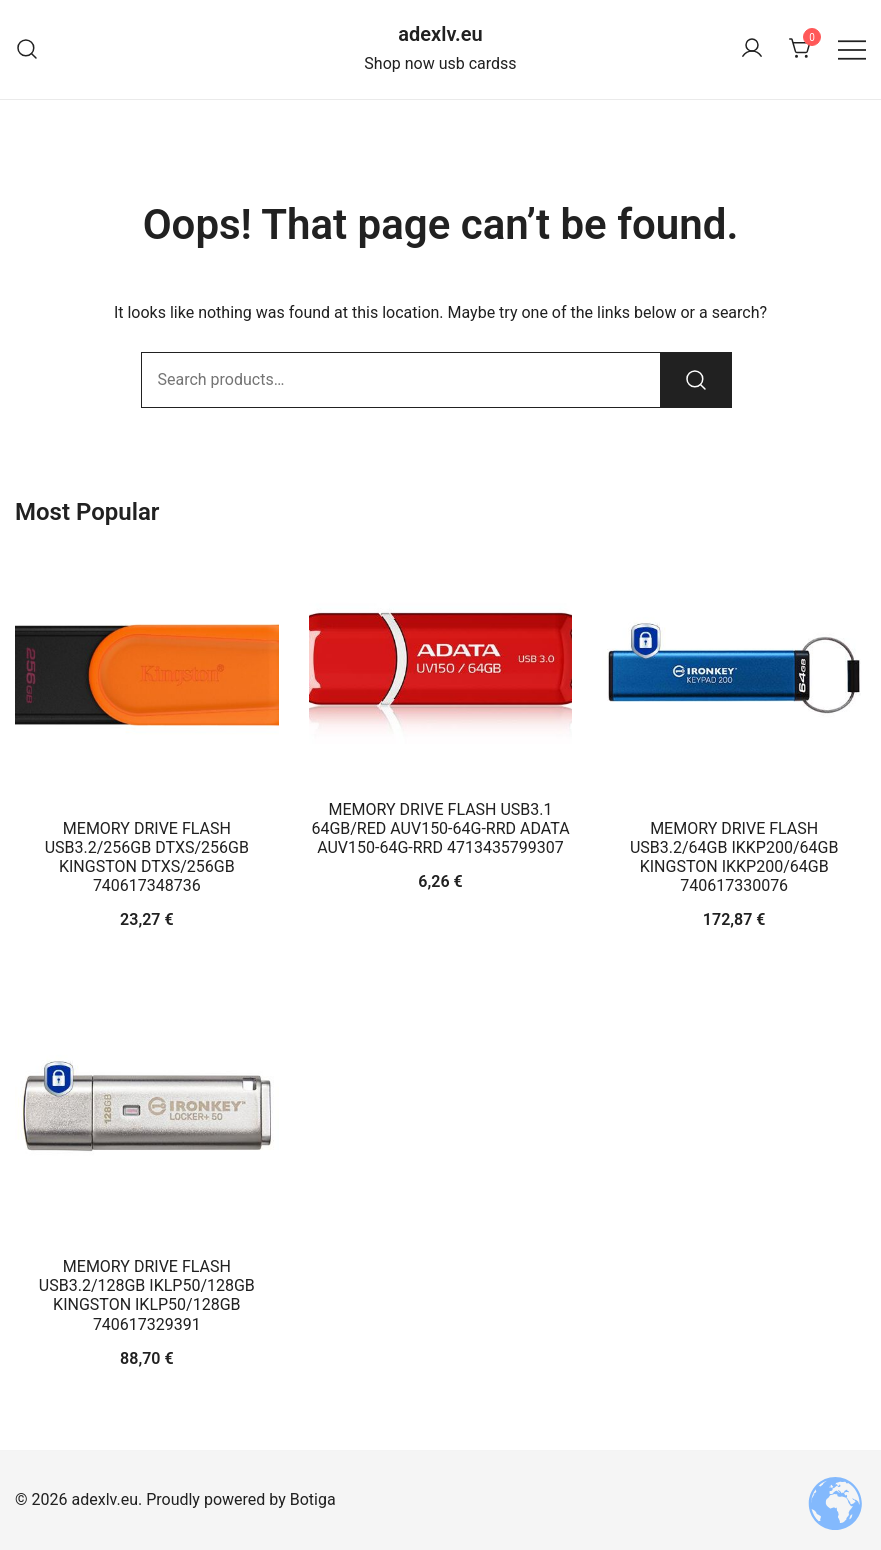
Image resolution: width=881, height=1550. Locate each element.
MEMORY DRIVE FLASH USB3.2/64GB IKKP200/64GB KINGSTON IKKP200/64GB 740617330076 (734, 857)
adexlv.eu (440, 34)
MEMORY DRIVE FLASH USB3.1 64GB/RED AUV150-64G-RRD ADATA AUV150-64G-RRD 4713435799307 (440, 828)
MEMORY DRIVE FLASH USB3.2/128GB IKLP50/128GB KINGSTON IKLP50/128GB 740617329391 (147, 1295)
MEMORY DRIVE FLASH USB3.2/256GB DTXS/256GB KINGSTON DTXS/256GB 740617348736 (147, 857)
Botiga (313, 1499)
